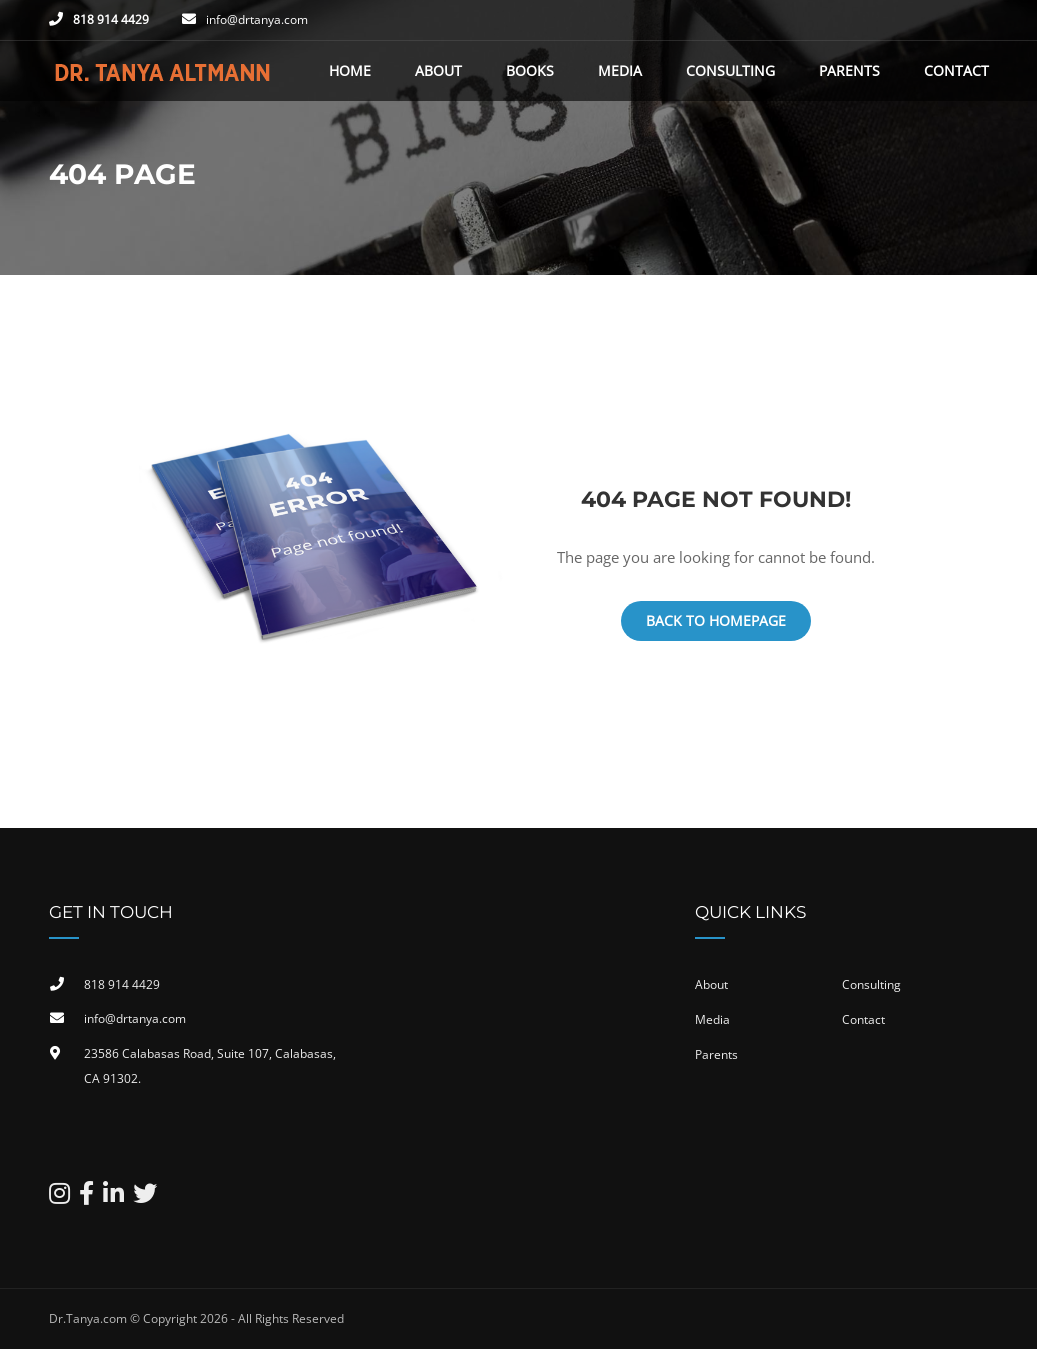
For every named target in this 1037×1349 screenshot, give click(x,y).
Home (350, 70)
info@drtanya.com (257, 19)
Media (620, 70)
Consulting (730, 70)
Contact (956, 70)
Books (530, 70)
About (438, 70)
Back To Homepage (716, 620)
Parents (849, 70)
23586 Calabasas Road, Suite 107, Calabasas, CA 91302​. (210, 1066)
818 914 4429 (111, 19)
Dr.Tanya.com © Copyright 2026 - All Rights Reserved (196, 1318)
